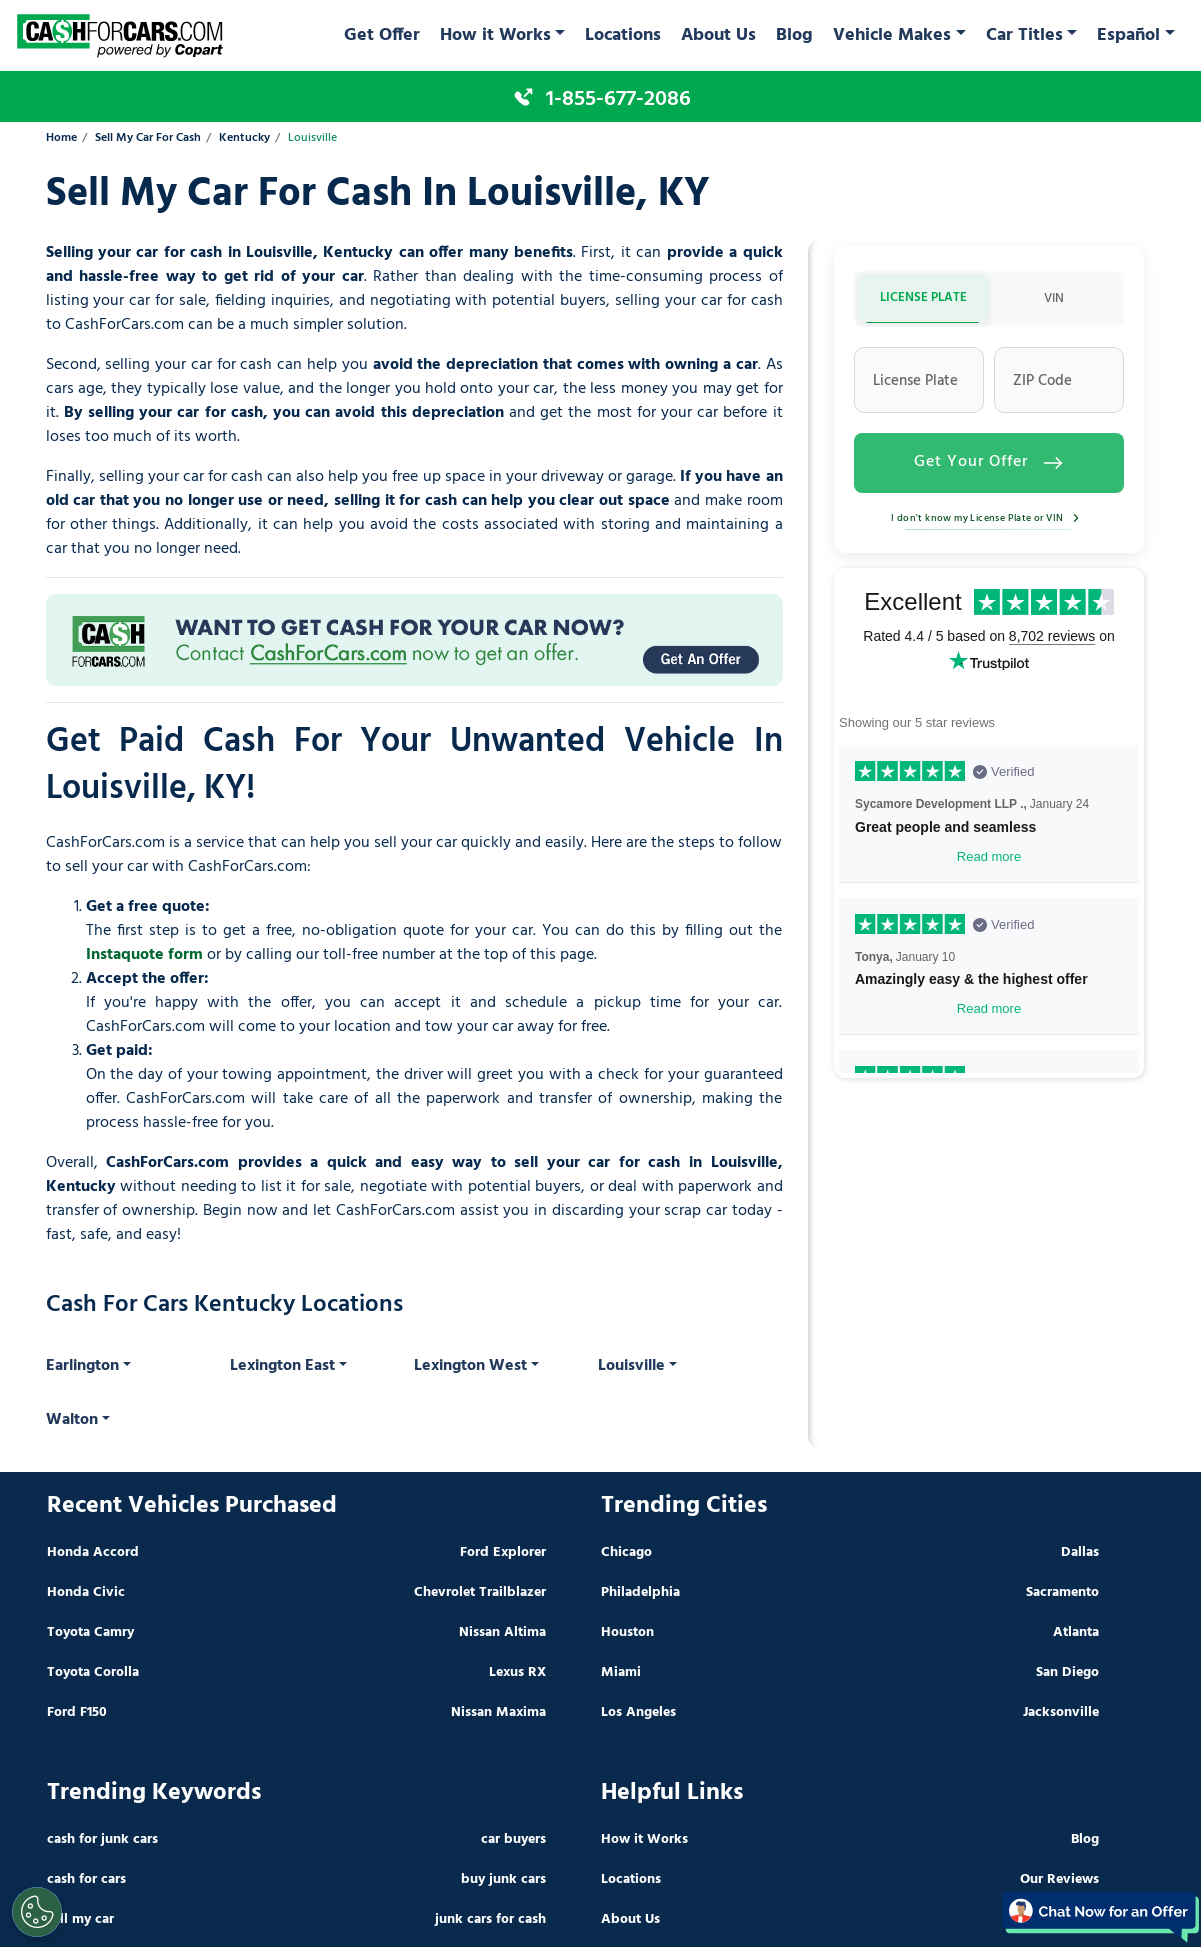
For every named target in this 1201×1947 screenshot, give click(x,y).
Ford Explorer (503, 1552)
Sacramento (1062, 1592)
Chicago (626, 1552)
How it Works (644, 1839)
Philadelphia (640, 1592)
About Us (718, 35)
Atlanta (1076, 1632)
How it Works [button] (495, 35)
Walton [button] (72, 1420)
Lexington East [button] (282, 1366)
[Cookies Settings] (37, 1912)
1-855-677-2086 (618, 99)
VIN (1054, 298)
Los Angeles (638, 1712)
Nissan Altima (502, 1632)
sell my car (80, 1919)
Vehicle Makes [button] (892, 35)
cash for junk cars (102, 1839)
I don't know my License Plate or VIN (988, 518)
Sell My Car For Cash (148, 138)
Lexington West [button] (470, 1366)
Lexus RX (517, 1672)
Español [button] (1128, 35)
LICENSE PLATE (923, 297)
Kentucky (244, 138)
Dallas (1080, 1552)
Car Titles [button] (1024, 35)
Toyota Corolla (93, 1672)
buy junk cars (503, 1879)
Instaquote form (144, 955)
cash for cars (86, 1879)
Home (61, 138)
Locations (623, 35)
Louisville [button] (631, 1366)
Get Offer (382, 35)
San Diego (1067, 1672)
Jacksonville (1061, 1712)
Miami (621, 1672)
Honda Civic (86, 1592)
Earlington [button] (82, 1366)
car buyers (513, 1839)
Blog (794, 35)
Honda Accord (93, 1552)
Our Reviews (1059, 1879)
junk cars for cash (490, 1919)
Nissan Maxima (498, 1712)
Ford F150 (77, 1712)
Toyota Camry (90, 1632)
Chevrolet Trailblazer (480, 1592)
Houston (627, 1632)
